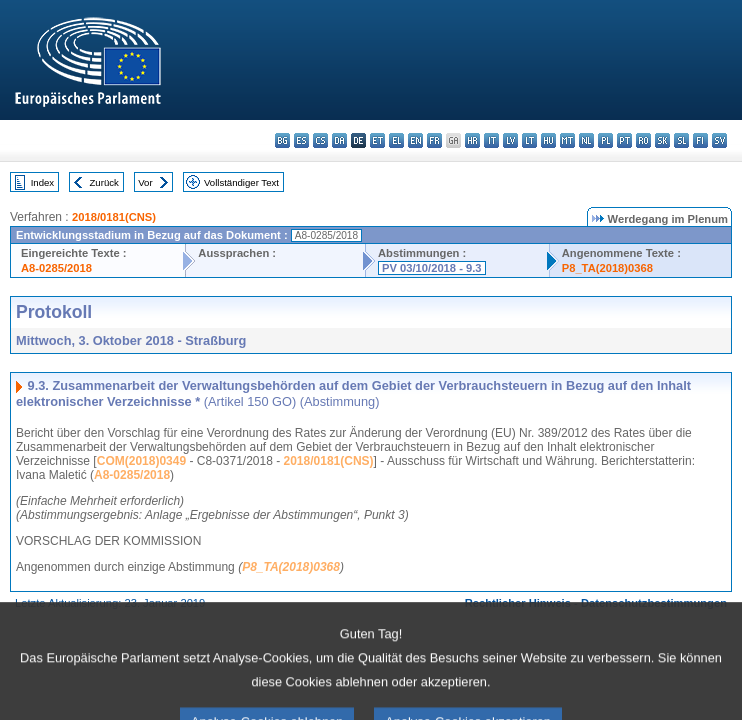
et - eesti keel (377, 140)
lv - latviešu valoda (510, 140)
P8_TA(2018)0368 (607, 268)
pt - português (624, 140)
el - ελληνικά (396, 140)
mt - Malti (567, 140)
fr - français (434, 140)
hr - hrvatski (472, 140)
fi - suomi (700, 140)
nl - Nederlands (586, 140)
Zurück (104, 182)
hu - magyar (548, 140)
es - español (301, 140)
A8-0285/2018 (56, 268)
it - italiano (491, 140)
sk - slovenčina (662, 140)
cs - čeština (320, 140)
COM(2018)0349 (141, 461)
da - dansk (339, 140)
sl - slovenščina (681, 140)
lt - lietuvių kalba (529, 140)
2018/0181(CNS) (114, 217)
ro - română (643, 140)
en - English (415, 140)
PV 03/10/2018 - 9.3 (432, 268)
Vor (145, 182)
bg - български (282, 140)
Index (42, 182)
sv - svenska (719, 140)
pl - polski (605, 140)
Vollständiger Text (241, 182)
